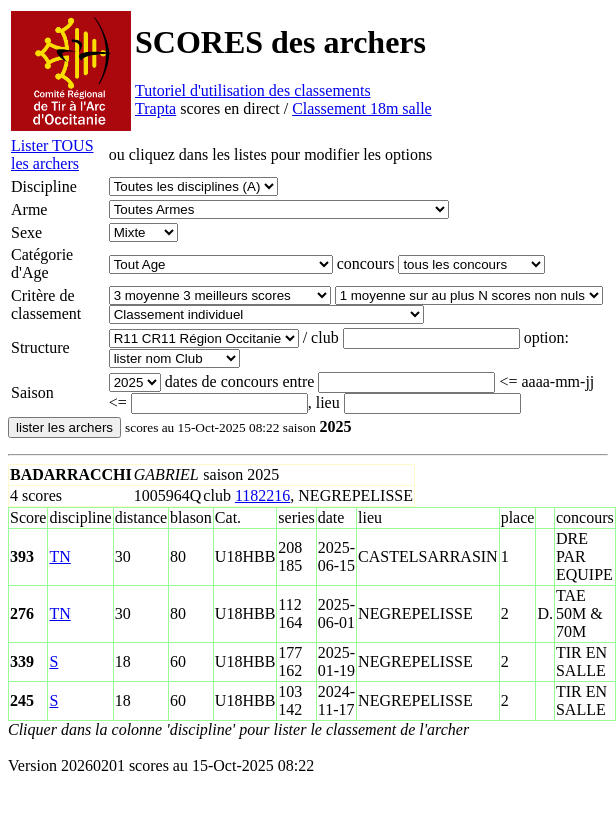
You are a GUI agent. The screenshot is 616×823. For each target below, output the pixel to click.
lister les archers (64, 427)
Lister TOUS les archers (52, 154)
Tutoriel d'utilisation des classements (253, 90)
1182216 (262, 495)
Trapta (155, 108)
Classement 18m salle (362, 108)
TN (59, 556)
